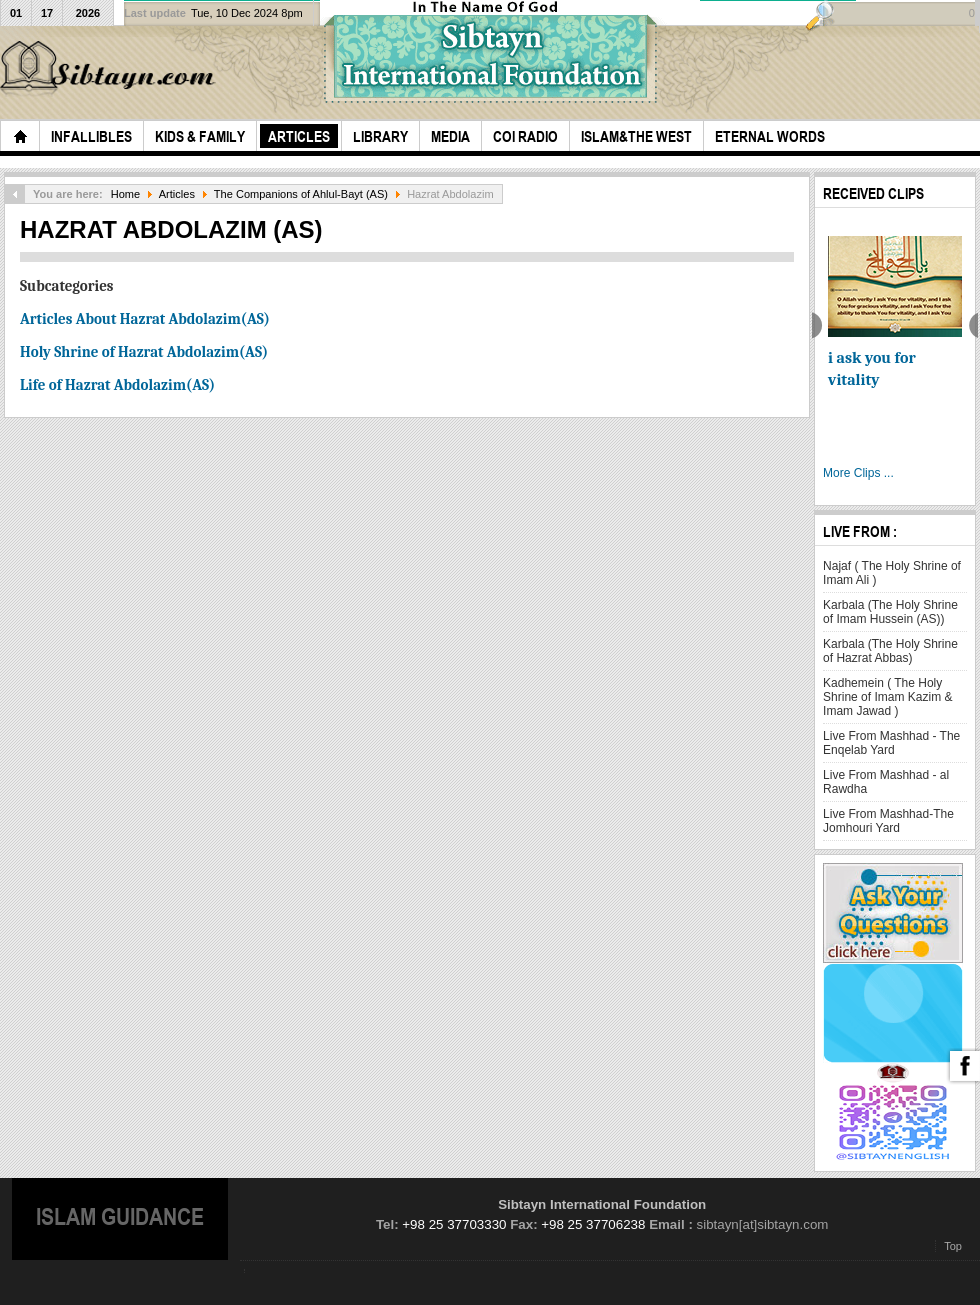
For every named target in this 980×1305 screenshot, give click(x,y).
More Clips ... (858, 473)
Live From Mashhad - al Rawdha (886, 782)
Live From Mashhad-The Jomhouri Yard (888, 821)
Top (953, 1246)
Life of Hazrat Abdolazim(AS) (117, 385)
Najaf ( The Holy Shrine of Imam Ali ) (892, 573)
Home (125, 194)
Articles (177, 194)
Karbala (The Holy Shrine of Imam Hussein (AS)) (890, 612)
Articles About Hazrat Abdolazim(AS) (145, 319)
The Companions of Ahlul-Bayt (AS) (301, 194)
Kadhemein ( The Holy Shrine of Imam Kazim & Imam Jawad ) (887, 697)
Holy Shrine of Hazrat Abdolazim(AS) (144, 352)
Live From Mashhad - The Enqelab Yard (891, 743)
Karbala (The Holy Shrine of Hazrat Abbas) (890, 651)
